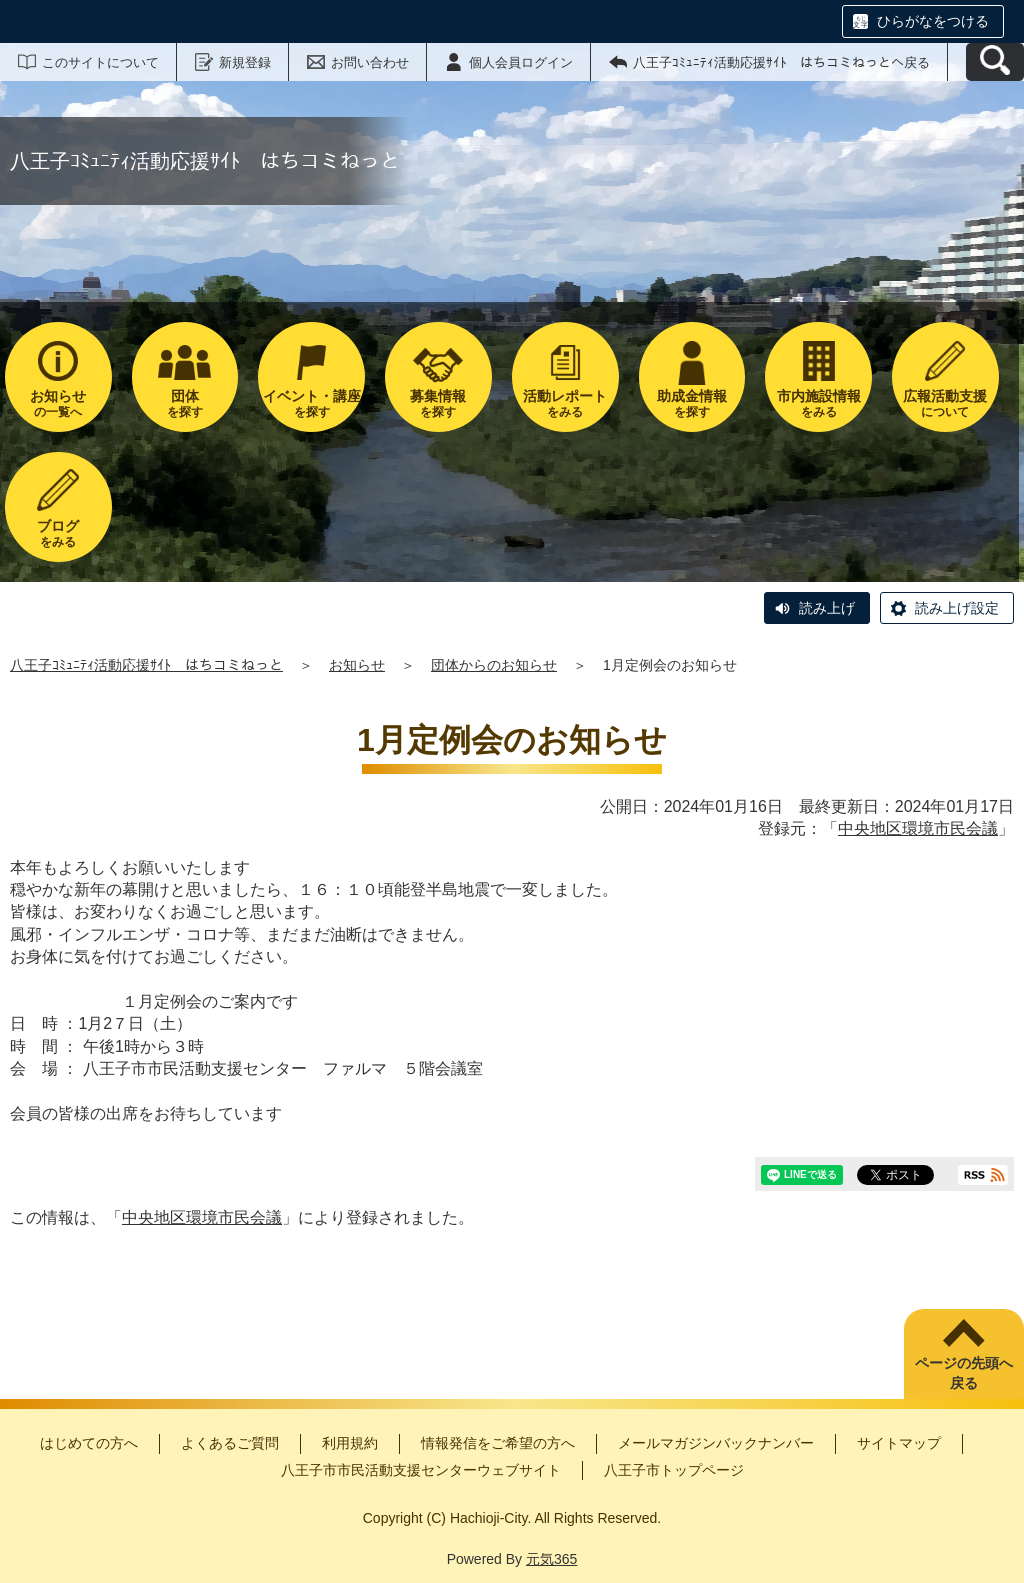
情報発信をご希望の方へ (498, 1443)
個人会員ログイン (521, 62)
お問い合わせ (370, 62)
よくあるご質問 (230, 1443)
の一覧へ (58, 403)
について (945, 403)
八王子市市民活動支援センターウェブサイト (421, 1470)
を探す (185, 403)
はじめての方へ (89, 1443)
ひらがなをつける (933, 21)
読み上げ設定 (957, 608)
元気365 (551, 1559)
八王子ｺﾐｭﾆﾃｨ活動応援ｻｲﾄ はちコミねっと (146, 665)
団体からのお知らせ (494, 665)
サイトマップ (899, 1443)
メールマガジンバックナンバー (716, 1443)
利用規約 (350, 1443)
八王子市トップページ (674, 1470)
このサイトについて (100, 62)
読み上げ (827, 608)
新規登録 (245, 62)
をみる (565, 403)
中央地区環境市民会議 (918, 828)
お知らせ (357, 665)
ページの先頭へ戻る (964, 1373)
